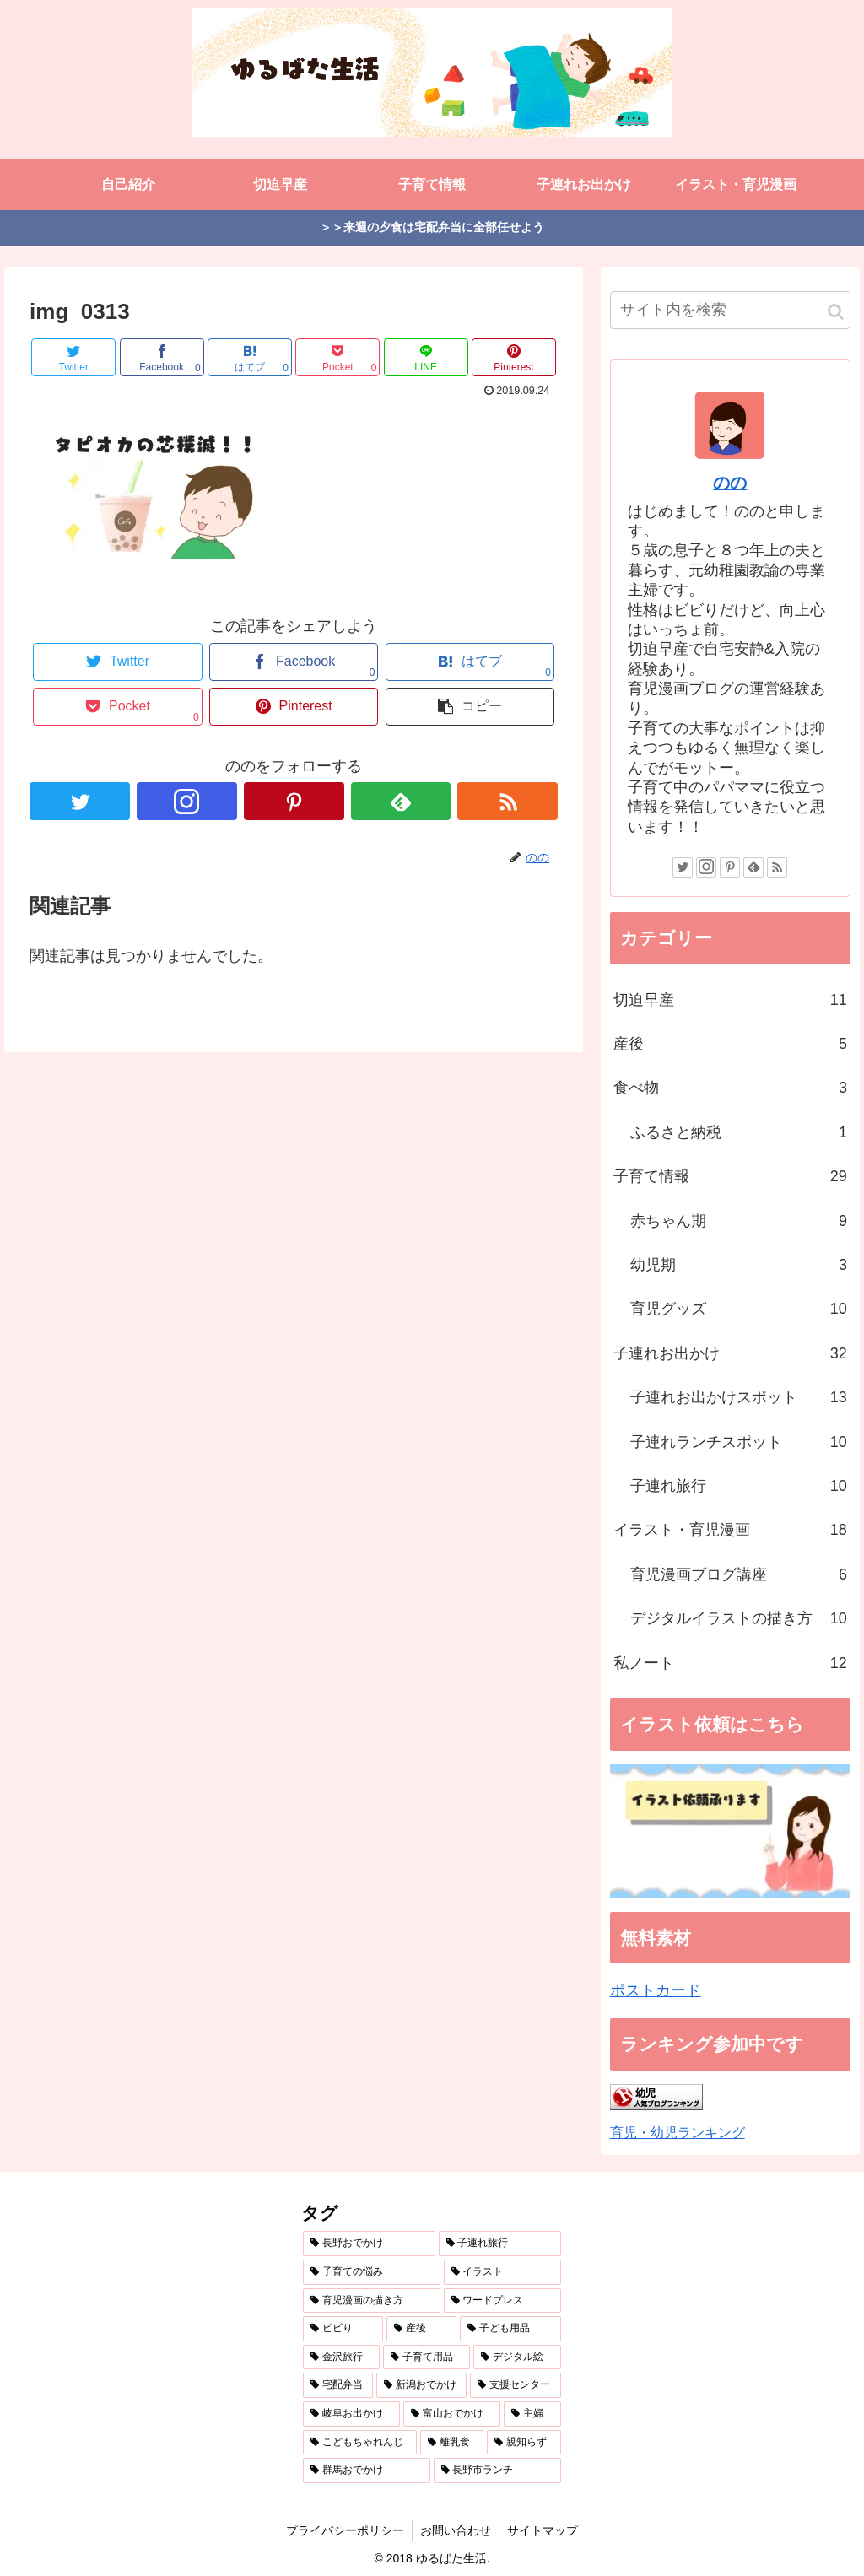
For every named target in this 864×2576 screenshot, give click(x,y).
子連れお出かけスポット (738, 1397)
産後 (730, 1043)
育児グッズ (738, 1308)
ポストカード (655, 1990)
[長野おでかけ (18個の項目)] (369, 2243)
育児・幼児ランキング (677, 2132)
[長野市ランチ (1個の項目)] (497, 2470)
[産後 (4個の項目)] (421, 2328)
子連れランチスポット (738, 1441)
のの (730, 482)
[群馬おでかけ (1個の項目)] (366, 2470)
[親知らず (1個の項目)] (523, 2442)
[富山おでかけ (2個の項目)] (451, 2414)
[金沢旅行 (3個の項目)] (341, 2357)
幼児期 (738, 1264)
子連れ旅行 (738, 1485)
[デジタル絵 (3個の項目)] (516, 2357)
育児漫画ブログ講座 (738, 1574)
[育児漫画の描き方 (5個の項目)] (371, 2301)
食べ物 (730, 1087)
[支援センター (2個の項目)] (515, 2385)
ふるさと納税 (738, 1132)
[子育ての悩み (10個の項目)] (371, 2272)
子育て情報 (730, 1176)
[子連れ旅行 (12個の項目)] (500, 2243)
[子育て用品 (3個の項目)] (426, 2357)
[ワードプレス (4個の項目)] (502, 2301)
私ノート (730, 1663)
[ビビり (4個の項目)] (343, 2328)
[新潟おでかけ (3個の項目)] (421, 2385)
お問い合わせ (455, 2530)
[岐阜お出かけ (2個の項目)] (351, 2414)
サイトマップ (544, 2530)
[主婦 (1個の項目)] (532, 2414)
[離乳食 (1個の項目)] (451, 2442)
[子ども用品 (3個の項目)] (510, 2328)
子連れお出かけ (730, 1353)
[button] (835, 311)
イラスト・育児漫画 (730, 1529)
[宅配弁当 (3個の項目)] (338, 2385)
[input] (730, 310)
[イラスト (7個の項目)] (502, 2272)
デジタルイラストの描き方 (738, 1618)
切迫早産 (730, 999)
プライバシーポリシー (343, 2530)
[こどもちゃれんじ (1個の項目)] (360, 2442)
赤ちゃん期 (738, 1220)
